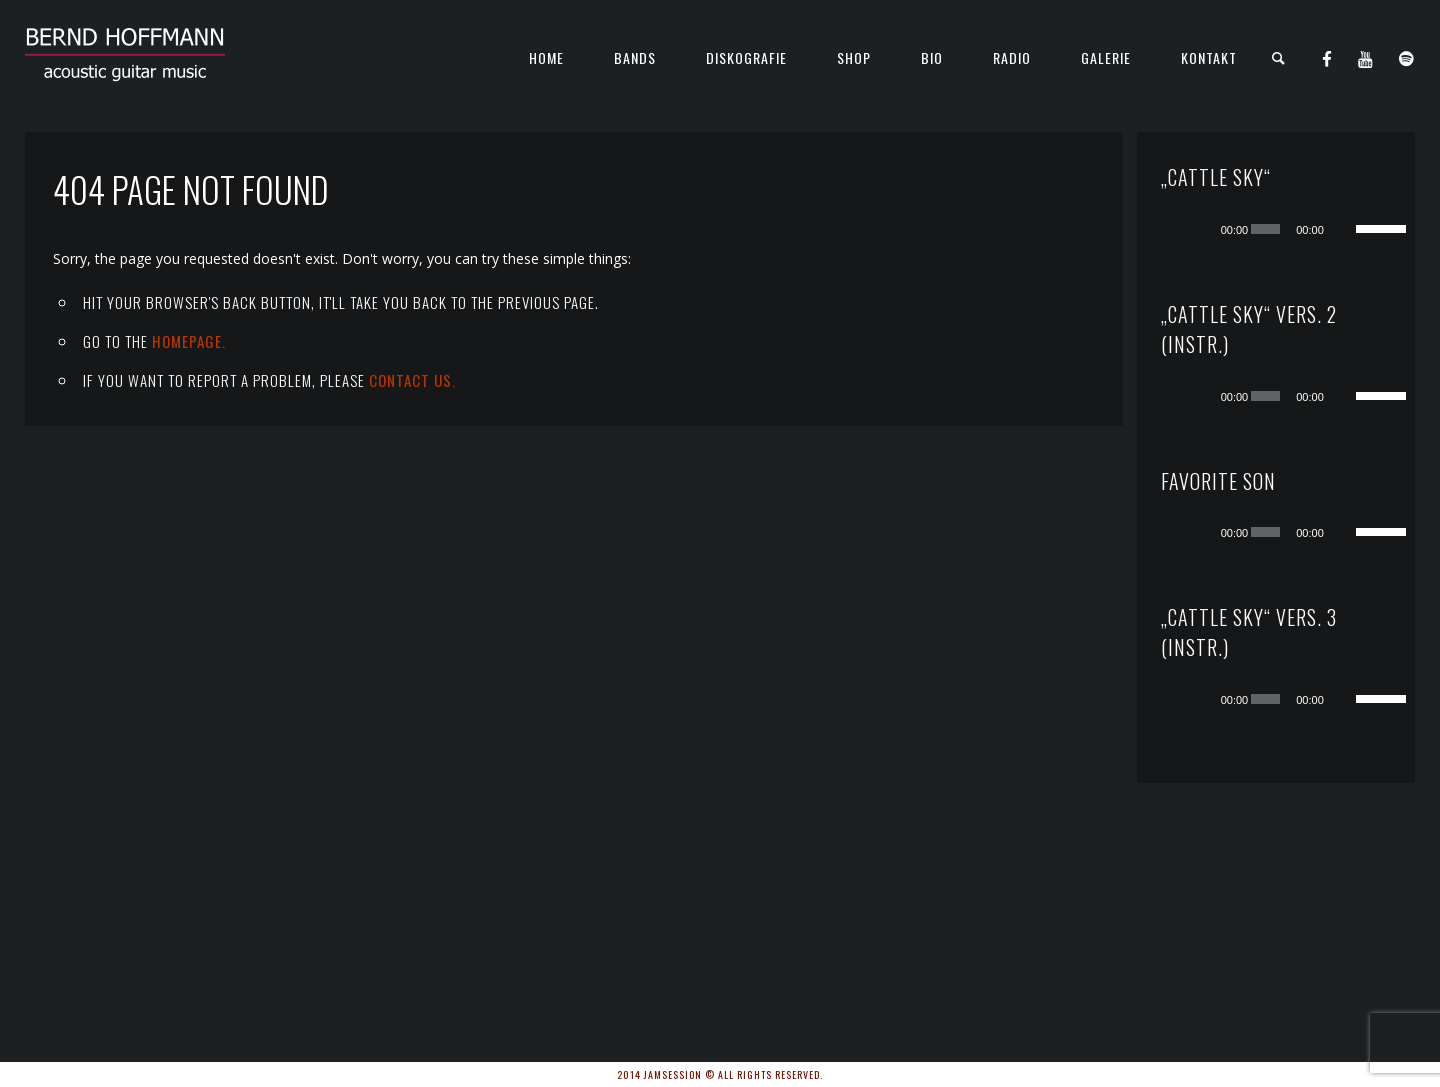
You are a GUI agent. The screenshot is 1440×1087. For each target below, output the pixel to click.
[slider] (1265, 229)
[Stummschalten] (1343, 229)
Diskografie (746, 57)
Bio (932, 57)
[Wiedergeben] (1202, 229)
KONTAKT (1209, 57)
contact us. (412, 380)
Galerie (1106, 57)
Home (546, 57)
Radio (1012, 57)
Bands (635, 57)
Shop (854, 57)
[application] (1296, 229)
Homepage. (189, 341)
